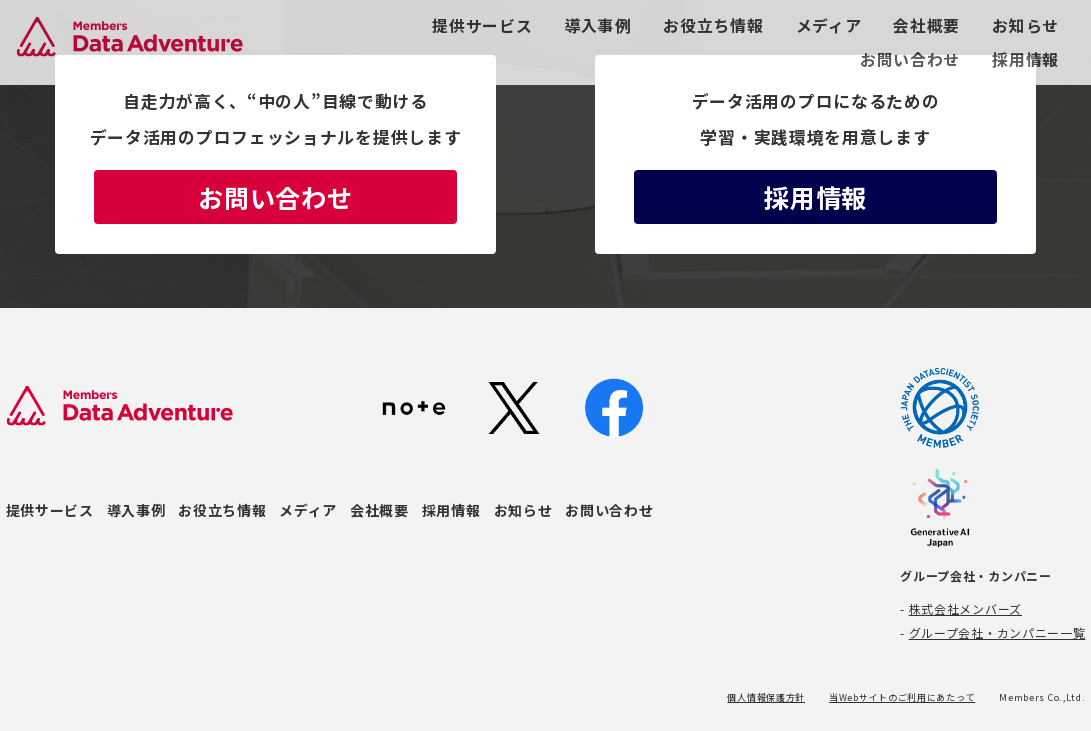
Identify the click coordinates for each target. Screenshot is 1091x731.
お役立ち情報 (713, 25)
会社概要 (926, 25)
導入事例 (598, 25)
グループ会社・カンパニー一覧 (997, 632)
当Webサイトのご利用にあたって (902, 697)
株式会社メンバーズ (965, 608)
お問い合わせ (910, 59)
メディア (829, 25)
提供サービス (482, 25)
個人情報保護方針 (766, 697)
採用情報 (1025, 59)
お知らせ (1025, 25)
